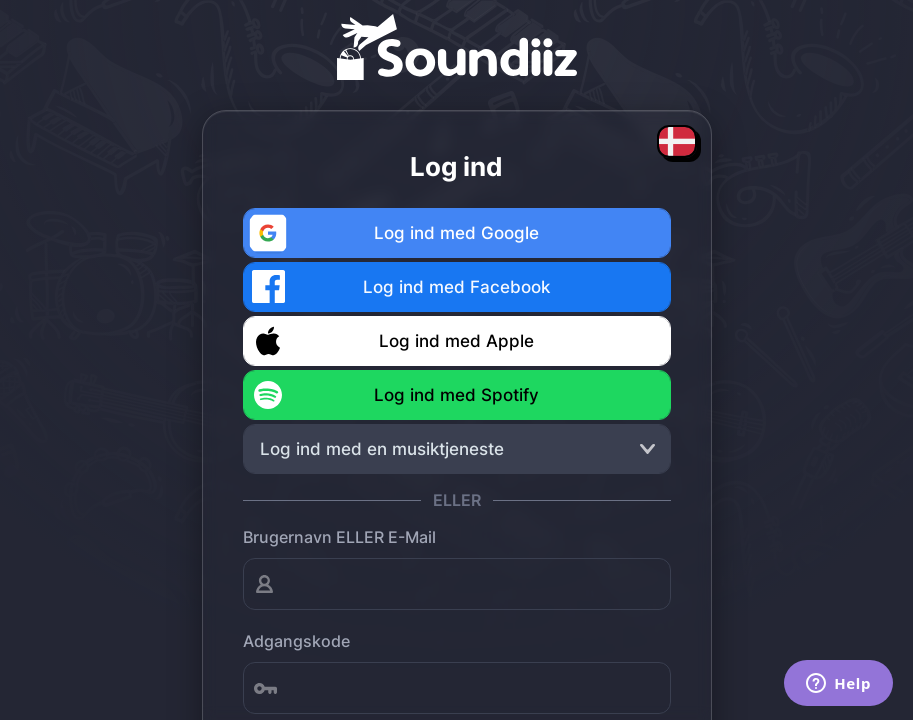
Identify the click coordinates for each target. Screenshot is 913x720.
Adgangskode (296, 641)
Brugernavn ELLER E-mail (339, 537)
